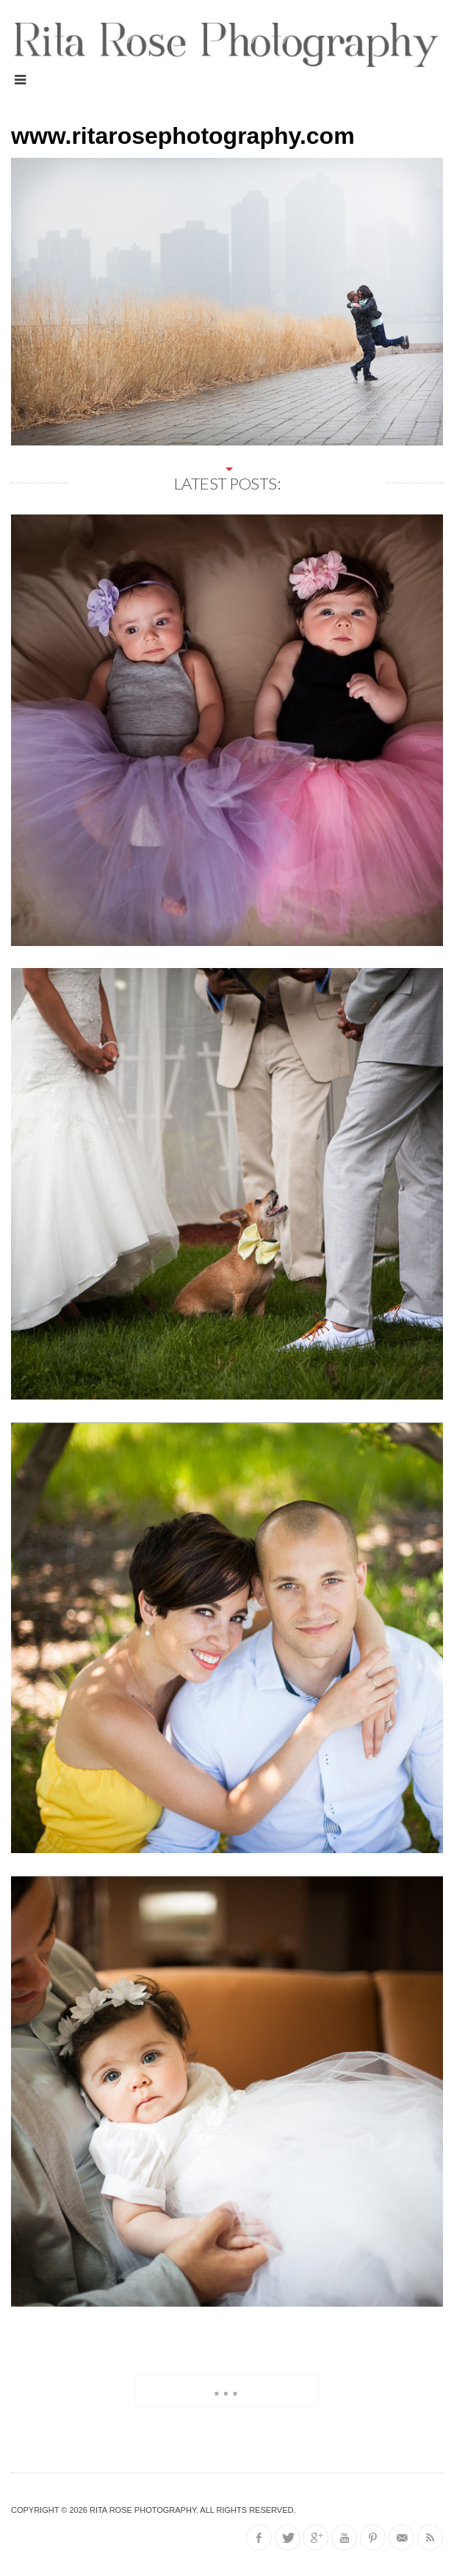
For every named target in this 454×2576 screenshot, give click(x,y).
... (226, 2387)
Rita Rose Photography (143, 2510)
